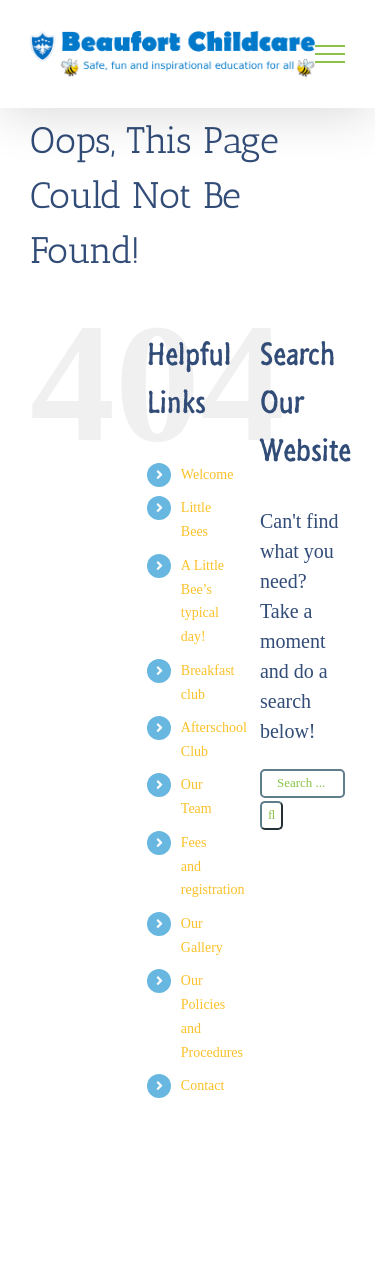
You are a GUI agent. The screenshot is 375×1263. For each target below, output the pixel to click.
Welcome (207, 474)
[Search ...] (302, 783)
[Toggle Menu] (330, 54)
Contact (203, 1085)
